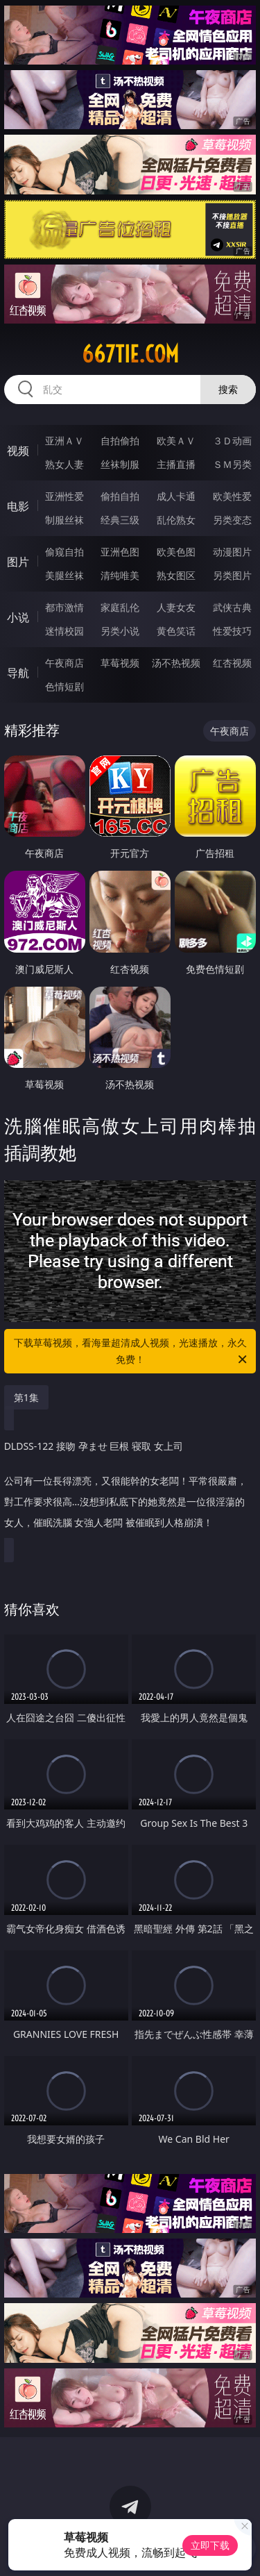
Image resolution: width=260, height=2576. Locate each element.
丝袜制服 (120, 464)
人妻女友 (176, 607)
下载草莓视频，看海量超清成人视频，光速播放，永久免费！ (132, 1352)
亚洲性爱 (64, 496)
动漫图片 (232, 551)
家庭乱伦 (120, 607)
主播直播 (176, 464)
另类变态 (232, 519)
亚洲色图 (120, 551)
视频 (18, 450)
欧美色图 (176, 551)
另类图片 (232, 575)
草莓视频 (120, 662)
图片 (18, 561)
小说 (18, 617)
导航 (18, 672)
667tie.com (130, 354)
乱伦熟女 (176, 519)
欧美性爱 (232, 496)
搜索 (228, 389)
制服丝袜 (64, 519)
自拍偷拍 (120, 440)
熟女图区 (176, 575)
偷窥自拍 (64, 551)
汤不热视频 (176, 662)
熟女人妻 (64, 464)
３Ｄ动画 (232, 440)
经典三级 (120, 519)
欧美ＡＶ (176, 440)
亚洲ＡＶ (64, 440)
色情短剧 (64, 686)
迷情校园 (64, 630)
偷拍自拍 (120, 496)
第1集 (26, 1397)
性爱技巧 (232, 630)
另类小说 (120, 630)
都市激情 (64, 607)
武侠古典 (232, 607)
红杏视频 (232, 662)
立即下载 (210, 2545)
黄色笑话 (176, 630)
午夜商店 (64, 662)
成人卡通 (176, 496)
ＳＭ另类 (232, 464)
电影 (18, 506)
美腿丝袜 (64, 575)
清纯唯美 (120, 575)
